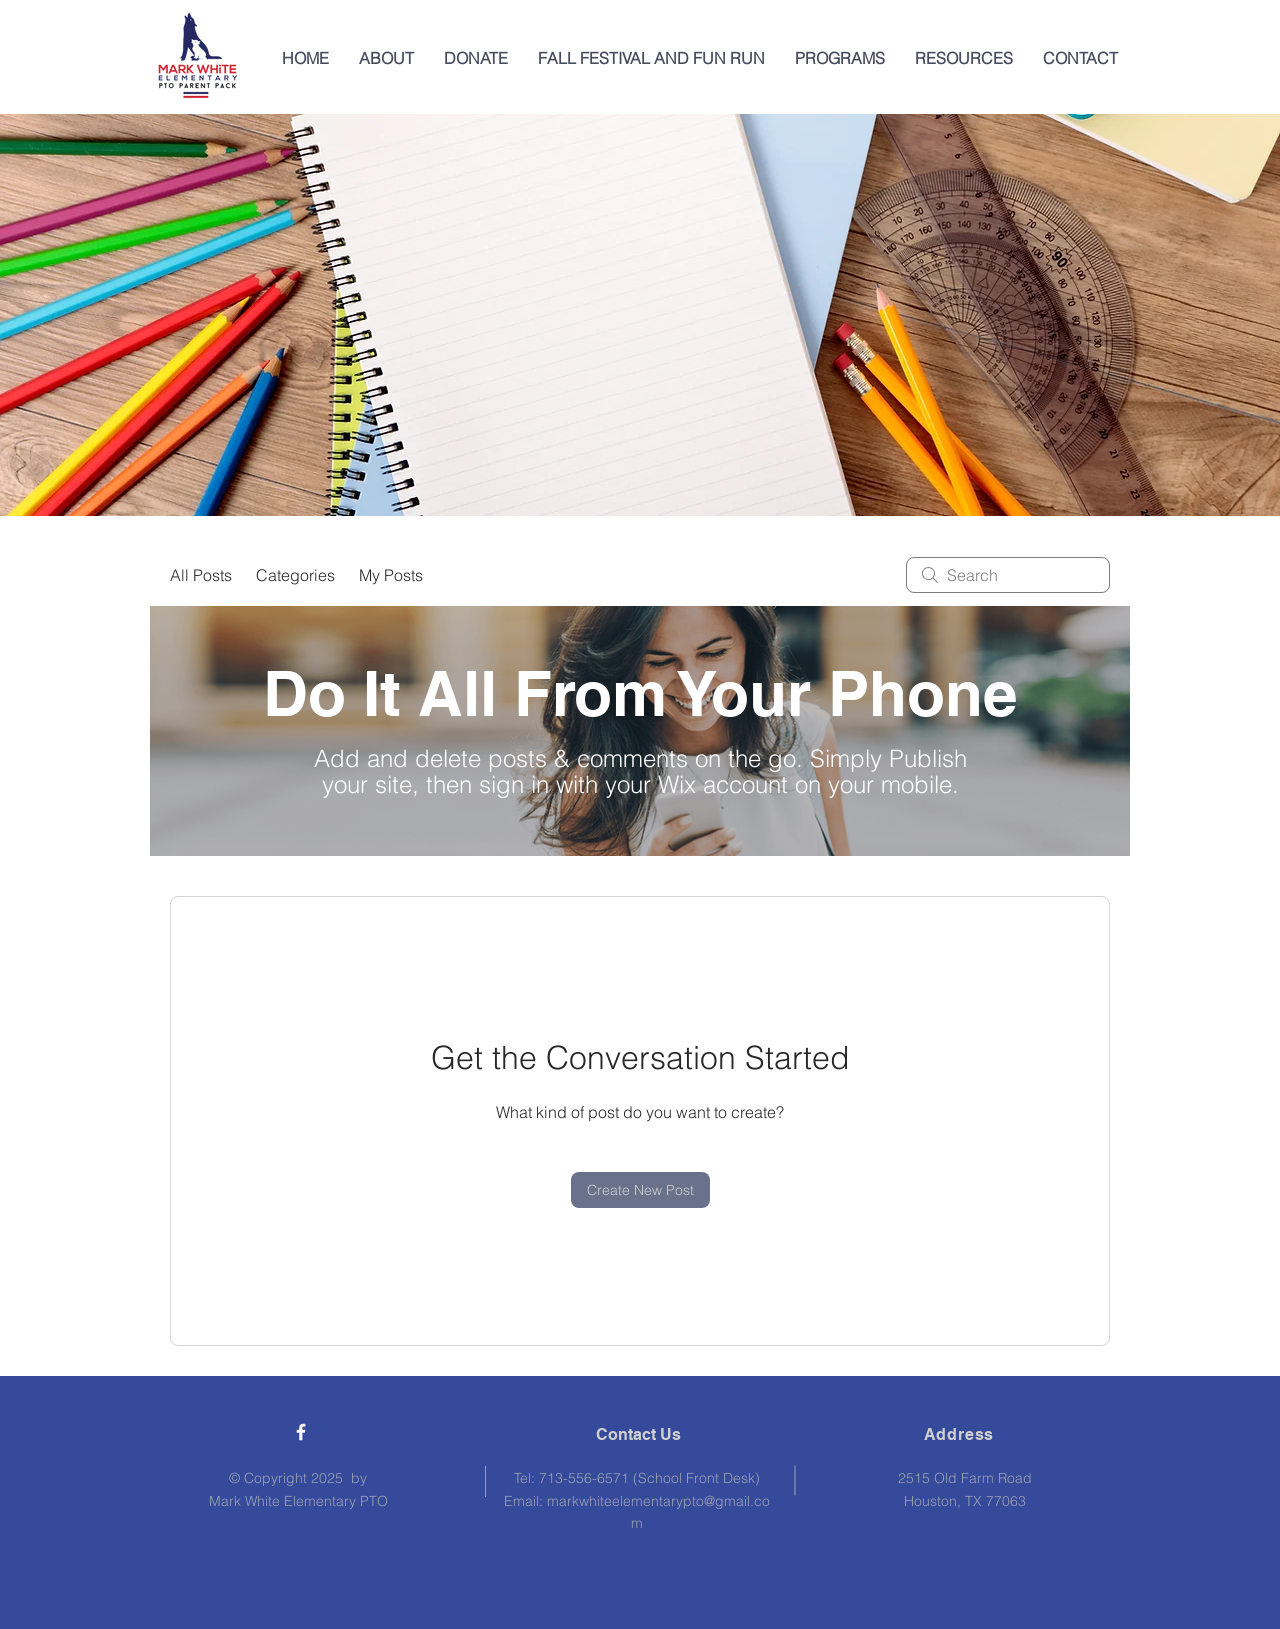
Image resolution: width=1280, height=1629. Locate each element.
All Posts (201, 575)
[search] (1008, 575)
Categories (295, 575)
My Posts (391, 575)
